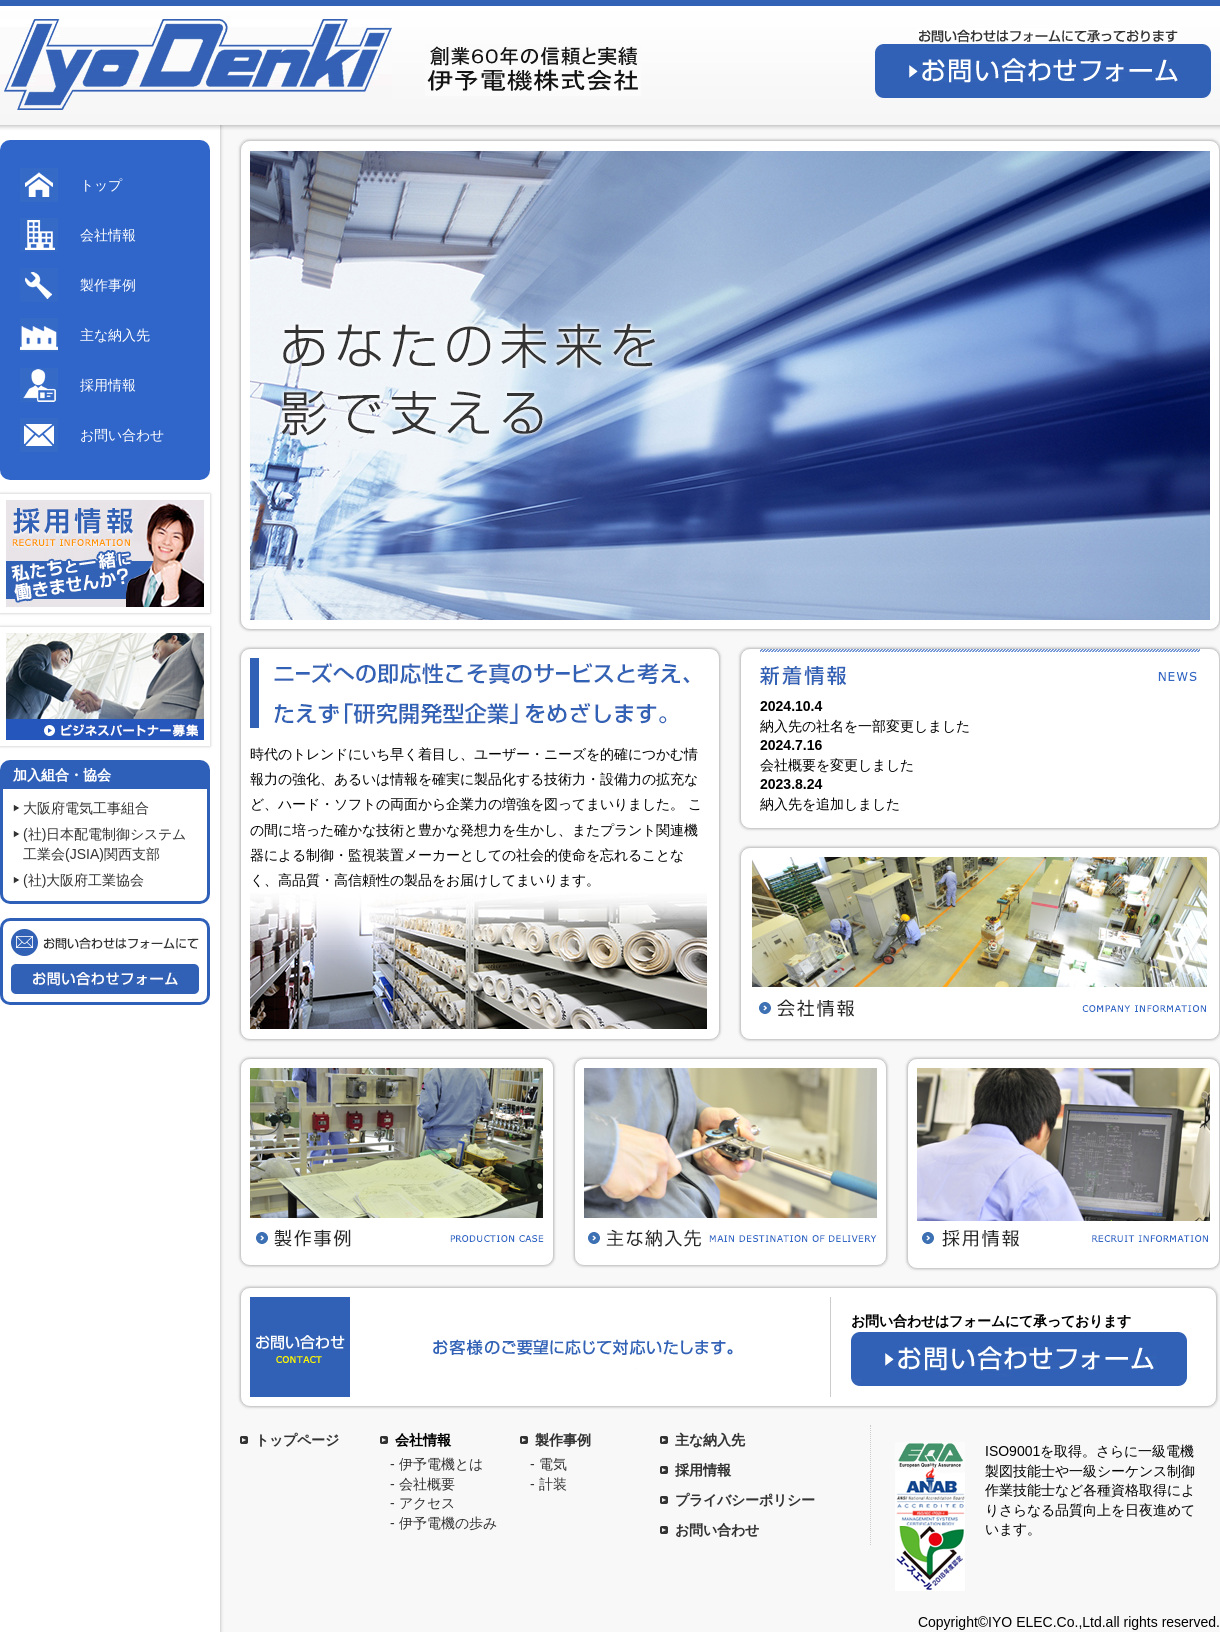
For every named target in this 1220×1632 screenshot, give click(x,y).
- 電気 (548, 1464)
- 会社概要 (422, 1484)
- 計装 (548, 1484)
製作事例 (108, 285)
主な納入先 (115, 335)
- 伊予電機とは (436, 1464)
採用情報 (108, 385)
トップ (101, 185)
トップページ (297, 1440)
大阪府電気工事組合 (86, 808)
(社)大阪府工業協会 (83, 880)
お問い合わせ (122, 435)
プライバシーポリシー (745, 1500)
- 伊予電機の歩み (443, 1523)
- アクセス (422, 1503)
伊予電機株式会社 (196, 65)
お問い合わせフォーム (1043, 71)
